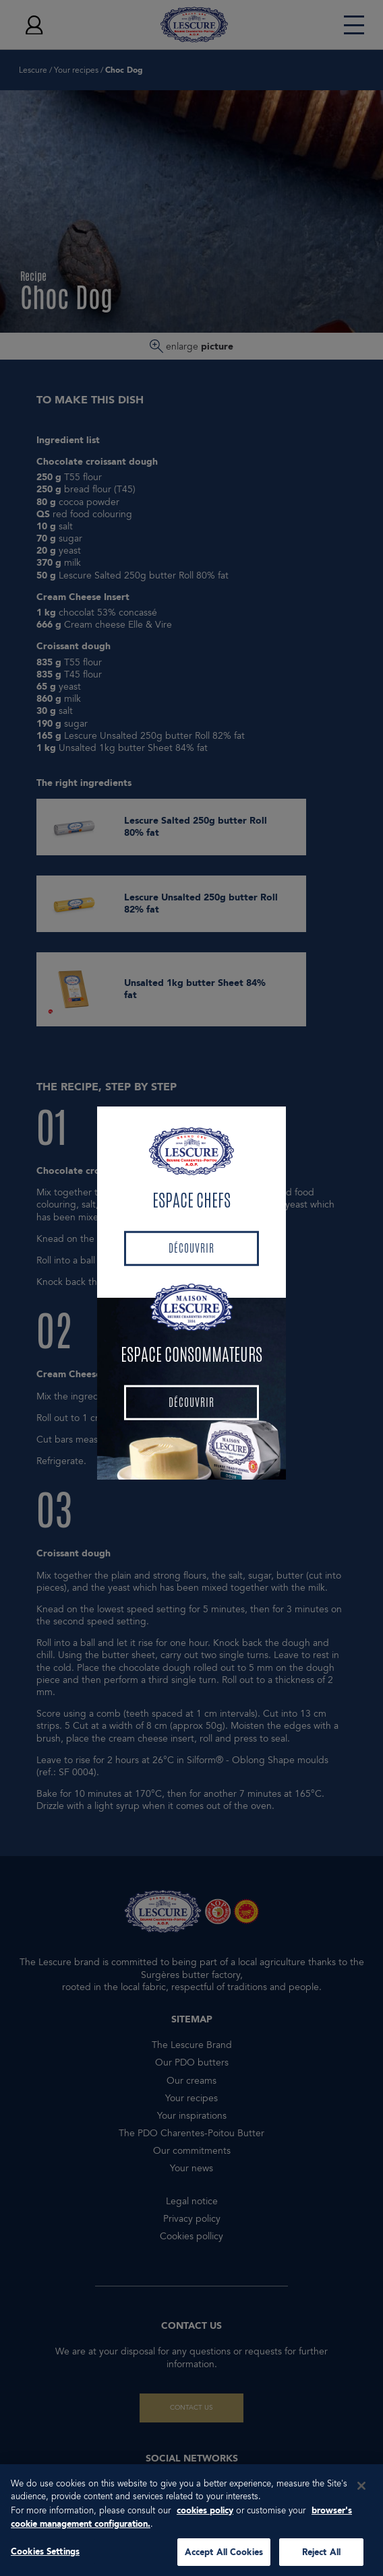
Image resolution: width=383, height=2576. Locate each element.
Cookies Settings (45, 2560)
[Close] (361, 2494)
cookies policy (205, 2519)
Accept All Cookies (224, 2561)
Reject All (321, 2561)
